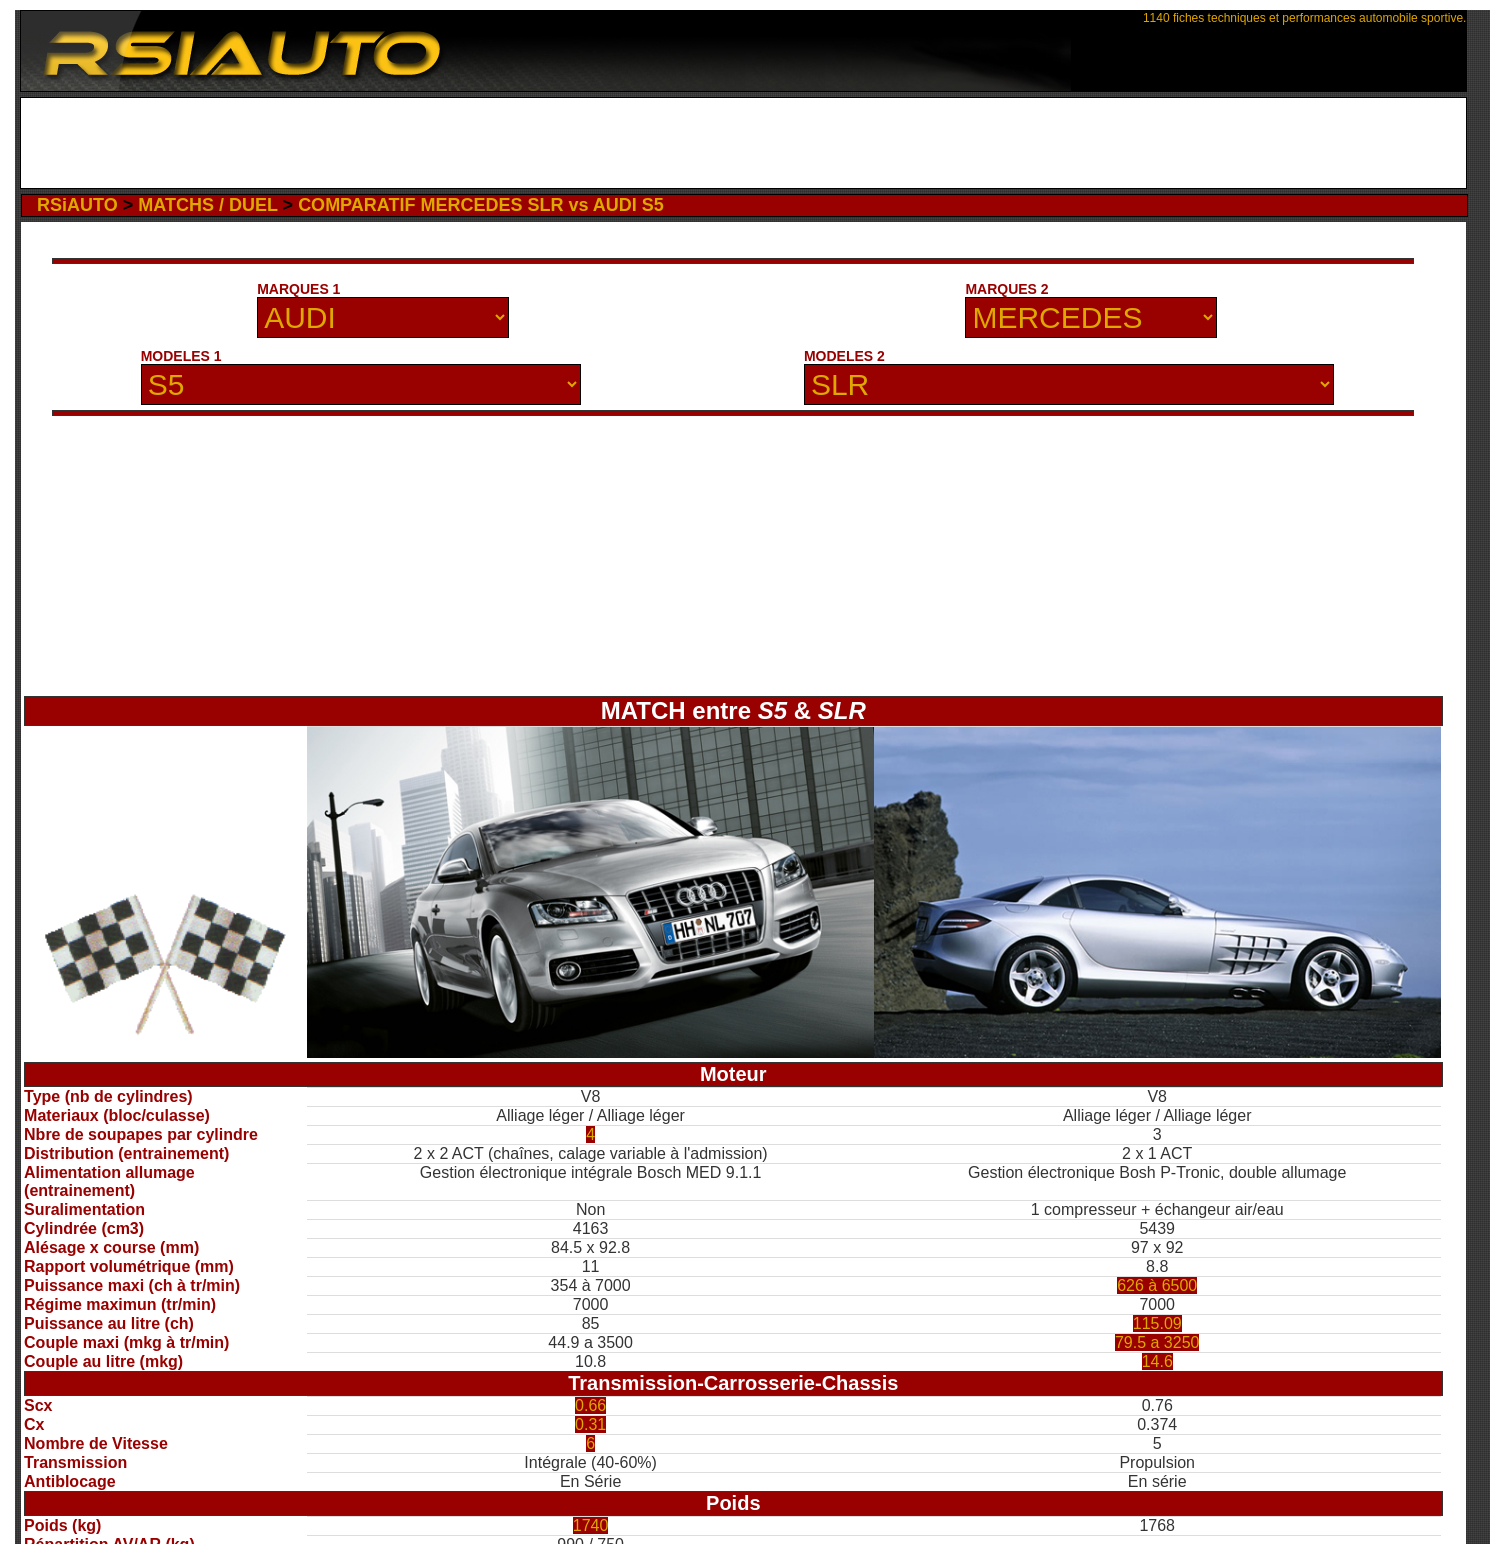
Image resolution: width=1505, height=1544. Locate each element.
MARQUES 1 (298, 289)
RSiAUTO (77, 205)
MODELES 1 (181, 356)
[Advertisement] (743, 143)
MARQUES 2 (1006, 289)
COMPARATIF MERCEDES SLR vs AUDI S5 (481, 205)
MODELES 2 (844, 356)
